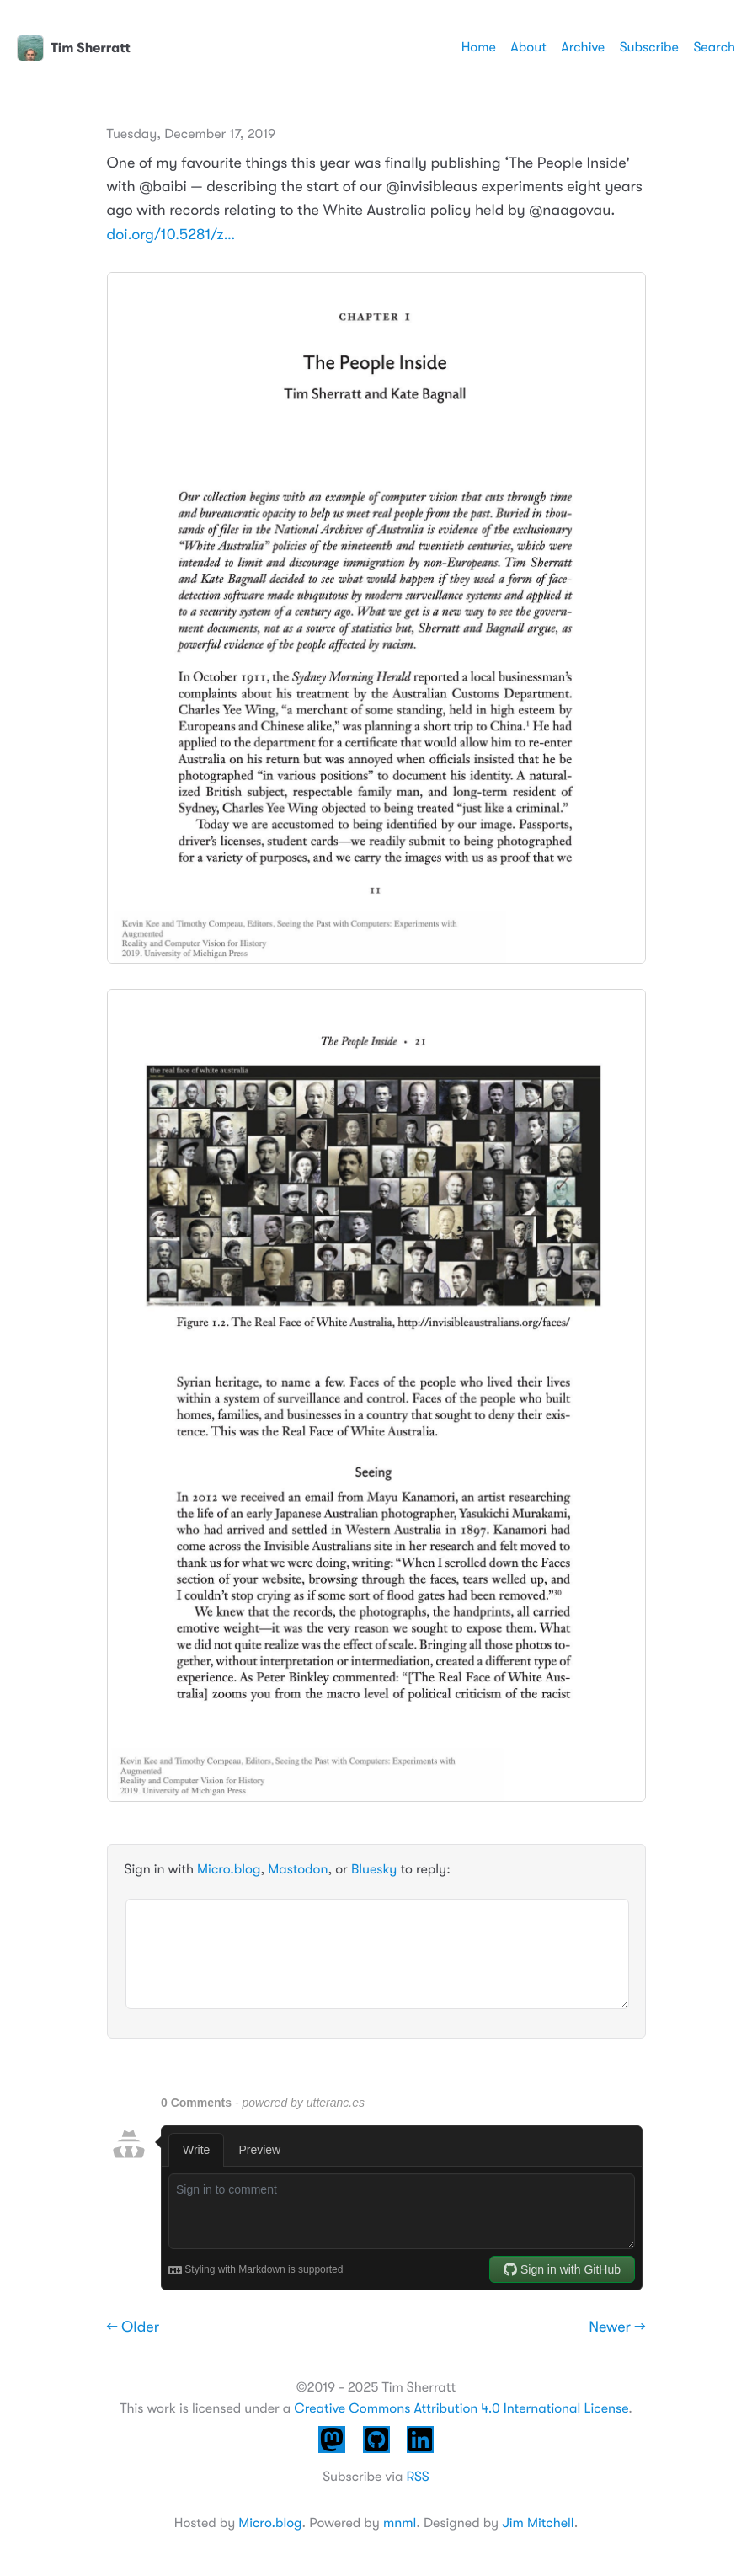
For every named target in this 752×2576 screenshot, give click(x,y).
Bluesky (374, 1869)
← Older (133, 2327)
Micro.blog (228, 1869)
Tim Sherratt (74, 48)
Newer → (617, 2327)
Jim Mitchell (537, 2523)
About (528, 47)
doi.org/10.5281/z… (171, 235)
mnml (399, 2523)
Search (714, 47)
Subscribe (649, 47)
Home (478, 47)
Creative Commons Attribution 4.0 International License (461, 2408)
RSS (417, 2476)
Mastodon (298, 1869)
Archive (583, 47)
